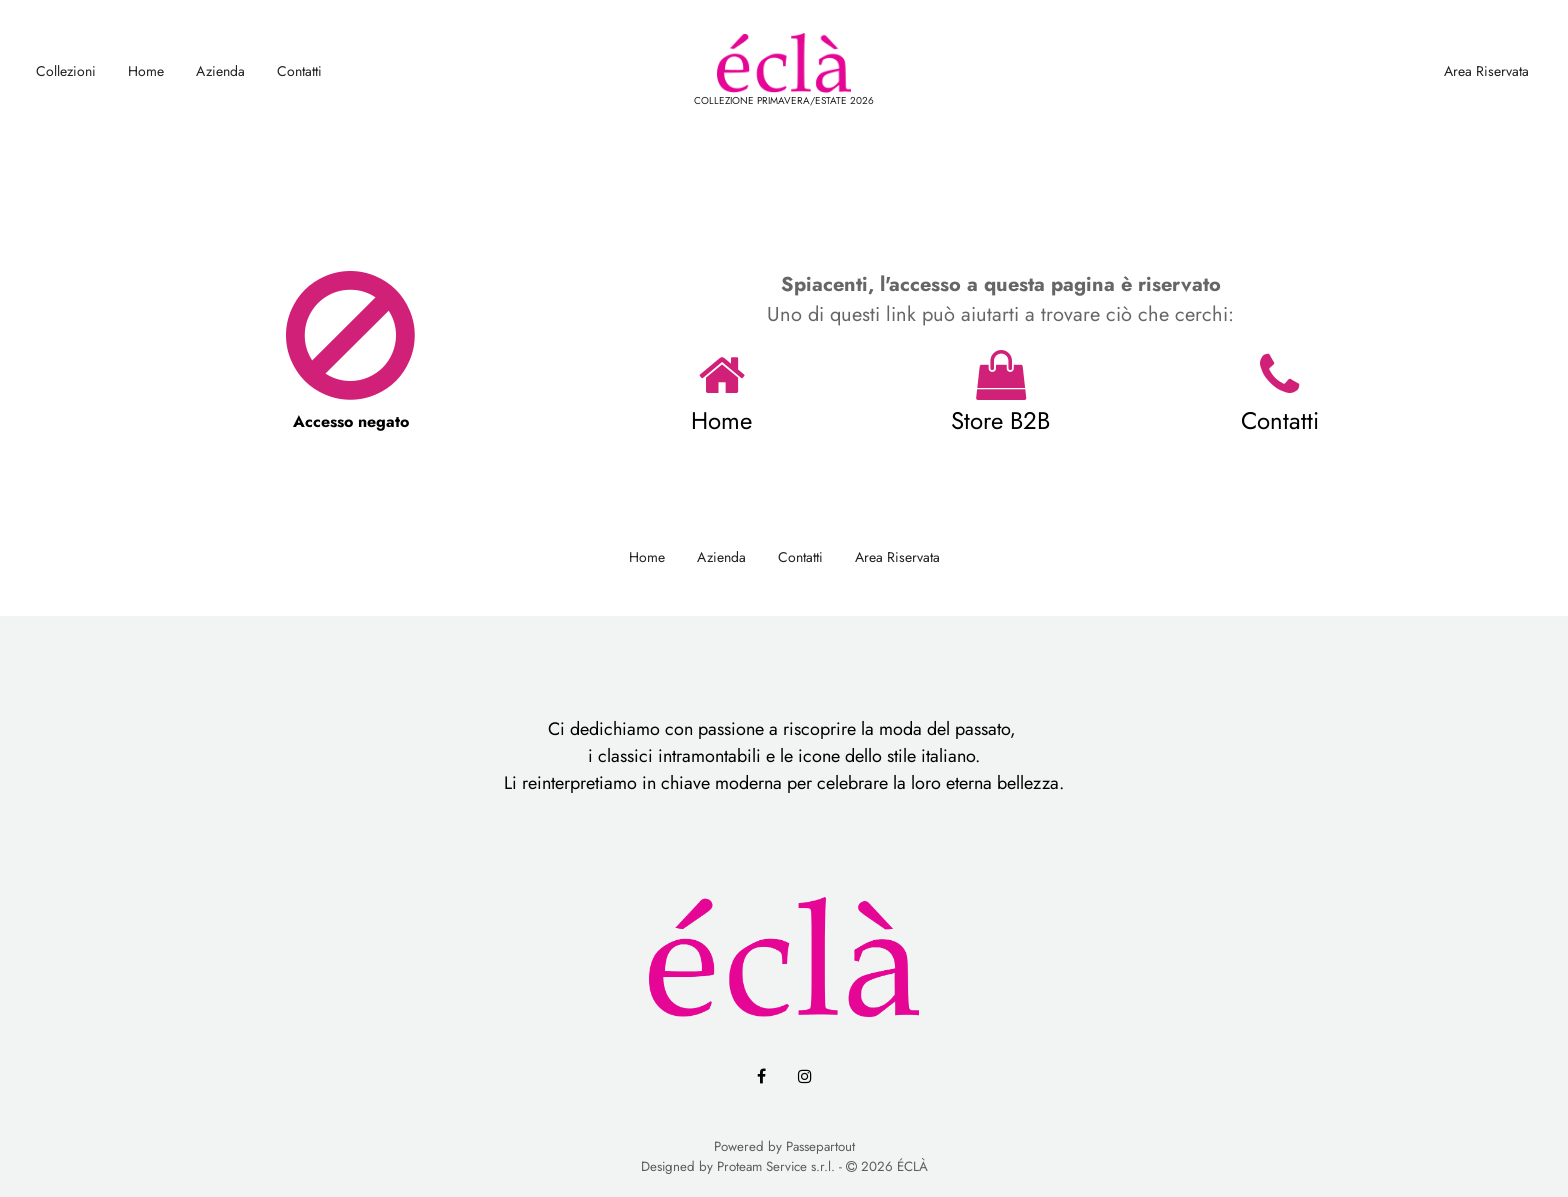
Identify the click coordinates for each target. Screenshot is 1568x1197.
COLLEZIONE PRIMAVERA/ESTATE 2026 (784, 100)
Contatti (299, 71)
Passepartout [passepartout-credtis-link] (820, 1146)
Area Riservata (1486, 71)
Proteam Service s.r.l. (776, 1166)
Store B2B (1000, 420)
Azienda (220, 71)
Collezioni (66, 71)
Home (146, 71)
